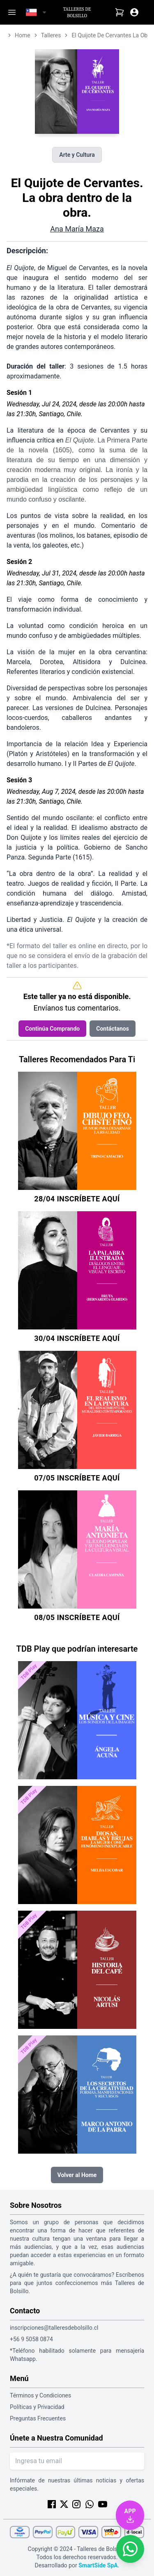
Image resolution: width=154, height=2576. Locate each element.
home (22, 35)
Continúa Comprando (52, 1028)
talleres (51, 35)
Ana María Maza (77, 229)
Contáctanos (112, 1028)
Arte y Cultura (76, 154)
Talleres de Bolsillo (77, 12)
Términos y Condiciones (40, 2395)
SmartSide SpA (98, 2565)
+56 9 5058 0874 (31, 2339)
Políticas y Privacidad (37, 2407)
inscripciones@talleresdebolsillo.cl (54, 2327)
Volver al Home (77, 2175)
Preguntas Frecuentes (38, 2418)
